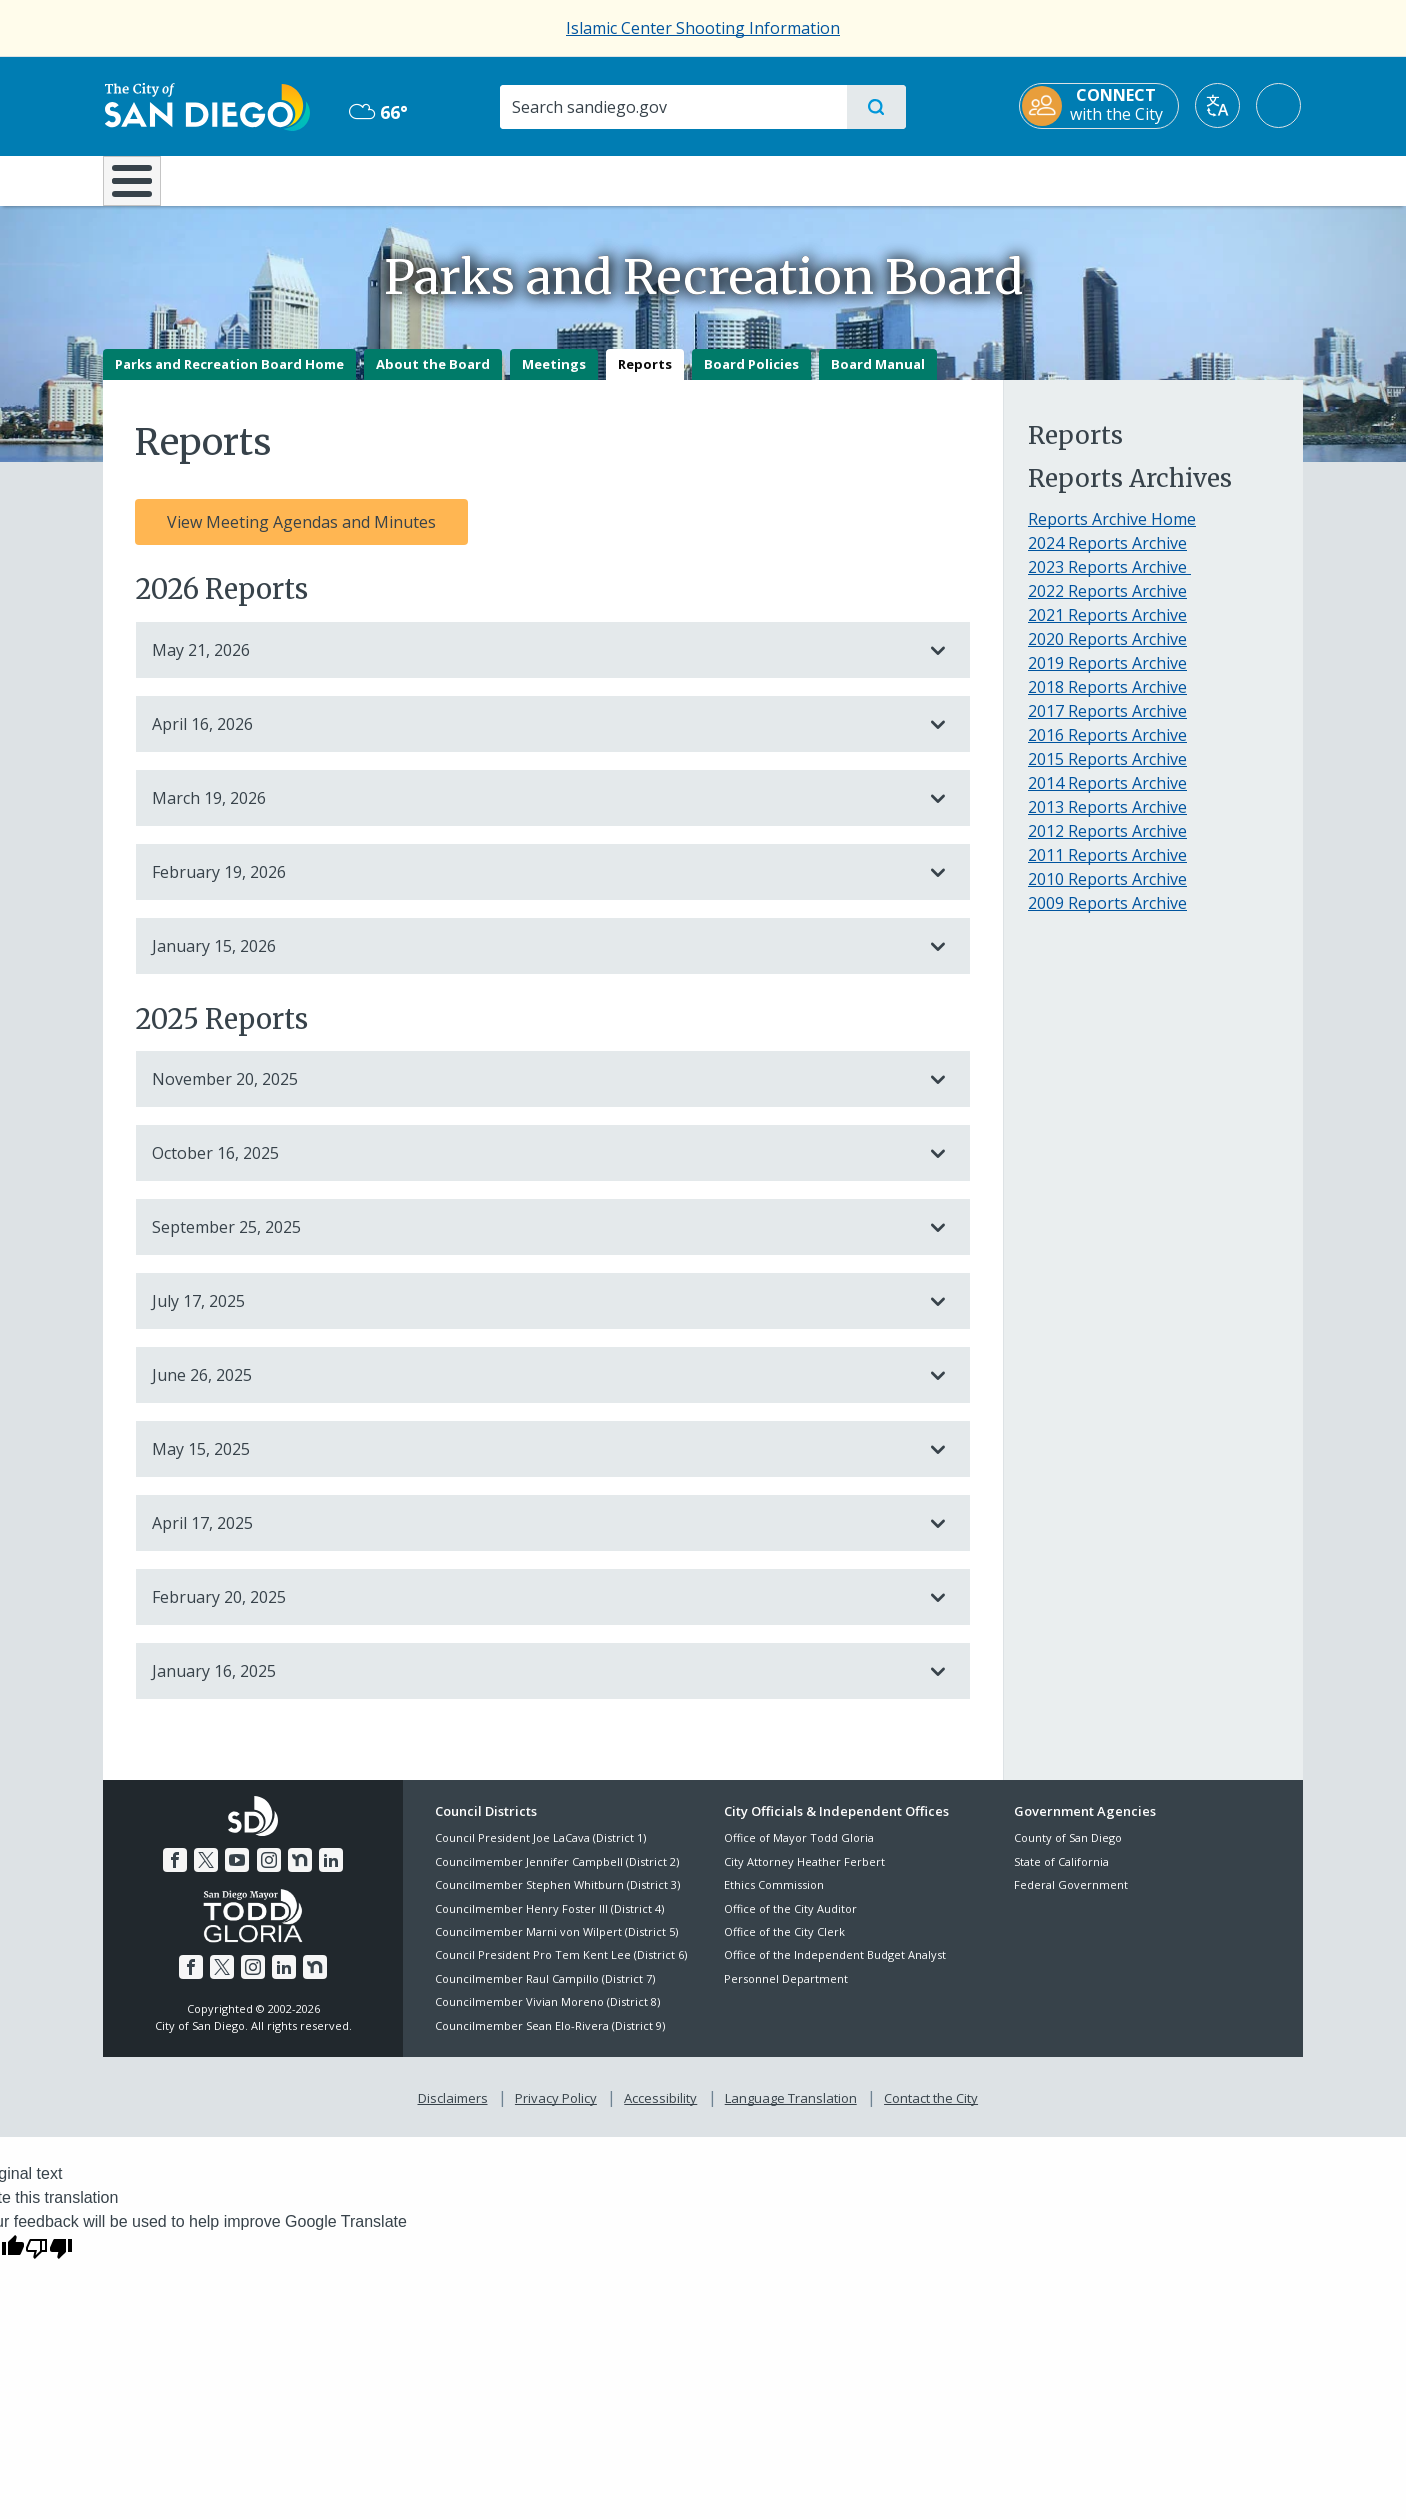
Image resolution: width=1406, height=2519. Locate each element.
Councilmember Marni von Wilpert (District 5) (556, 1945)
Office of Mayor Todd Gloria (799, 1852)
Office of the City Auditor (790, 1922)
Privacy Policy (556, 2112)
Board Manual (878, 378)
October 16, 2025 (533, 1168)
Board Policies (751, 378)
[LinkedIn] (331, 1874)
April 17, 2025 (533, 1538)
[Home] (141, 188)
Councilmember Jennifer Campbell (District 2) (557, 1875)
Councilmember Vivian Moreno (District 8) (547, 2016)
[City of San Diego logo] (205, 105)
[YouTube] (237, 1874)
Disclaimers (453, 2112)
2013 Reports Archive (1107, 821)
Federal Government (1071, 1899)
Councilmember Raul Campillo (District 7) (545, 1992)
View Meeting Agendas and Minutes (301, 536)
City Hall (1205, 179)
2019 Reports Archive (1107, 677)
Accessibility (660, 2112)
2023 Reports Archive (1109, 581)
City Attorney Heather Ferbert (804, 1875)
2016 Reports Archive (1107, 749)
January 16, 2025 (533, 1686)
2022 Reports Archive (1107, 605)
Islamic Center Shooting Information (703, 28)
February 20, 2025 (533, 1612)
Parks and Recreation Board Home (229, 378)
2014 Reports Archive (1107, 797)
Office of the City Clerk (784, 1945)
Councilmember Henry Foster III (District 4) (549, 1922)
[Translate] (1219, 105)
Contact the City (931, 2112)
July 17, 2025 (533, 1316)
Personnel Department (786, 1992)
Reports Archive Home (1112, 533)
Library (815, 179)
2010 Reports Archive (1107, 893)
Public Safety (1010, 179)
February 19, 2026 (533, 886)
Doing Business (633, 179)
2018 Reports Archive (1107, 701)
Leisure (272, 179)
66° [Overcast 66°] (377, 112)
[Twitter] (206, 1874)
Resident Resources (456, 179)
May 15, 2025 (533, 1464)
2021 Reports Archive (1107, 629)
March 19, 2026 (533, 812)
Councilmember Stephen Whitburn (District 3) (557, 1899)
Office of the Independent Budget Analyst (835, 1969)
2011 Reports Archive (1107, 869)
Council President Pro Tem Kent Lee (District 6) (561, 1969)
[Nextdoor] (300, 1874)
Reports (645, 378)
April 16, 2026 (533, 738)
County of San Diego (1068, 1852)
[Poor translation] (49, 2261)
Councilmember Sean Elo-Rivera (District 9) (550, 2039)
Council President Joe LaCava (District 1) (540, 1852)
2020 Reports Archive (1107, 653)
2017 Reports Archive (1107, 725)
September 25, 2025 (533, 1242)
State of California (1061, 1875)
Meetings (554, 378)
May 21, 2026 (533, 664)
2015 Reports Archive (1107, 773)
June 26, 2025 (533, 1390)
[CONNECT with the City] (1101, 106)
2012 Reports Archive (1107, 845)
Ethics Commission (774, 1899)
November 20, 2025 (533, 1094)
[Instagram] (269, 1874)
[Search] (672, 107)
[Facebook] (175, 1874)
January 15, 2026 (533, 960)
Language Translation (791, 2112)
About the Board (433, 378)
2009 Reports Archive (1107, 917)
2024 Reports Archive (1107, 557)
